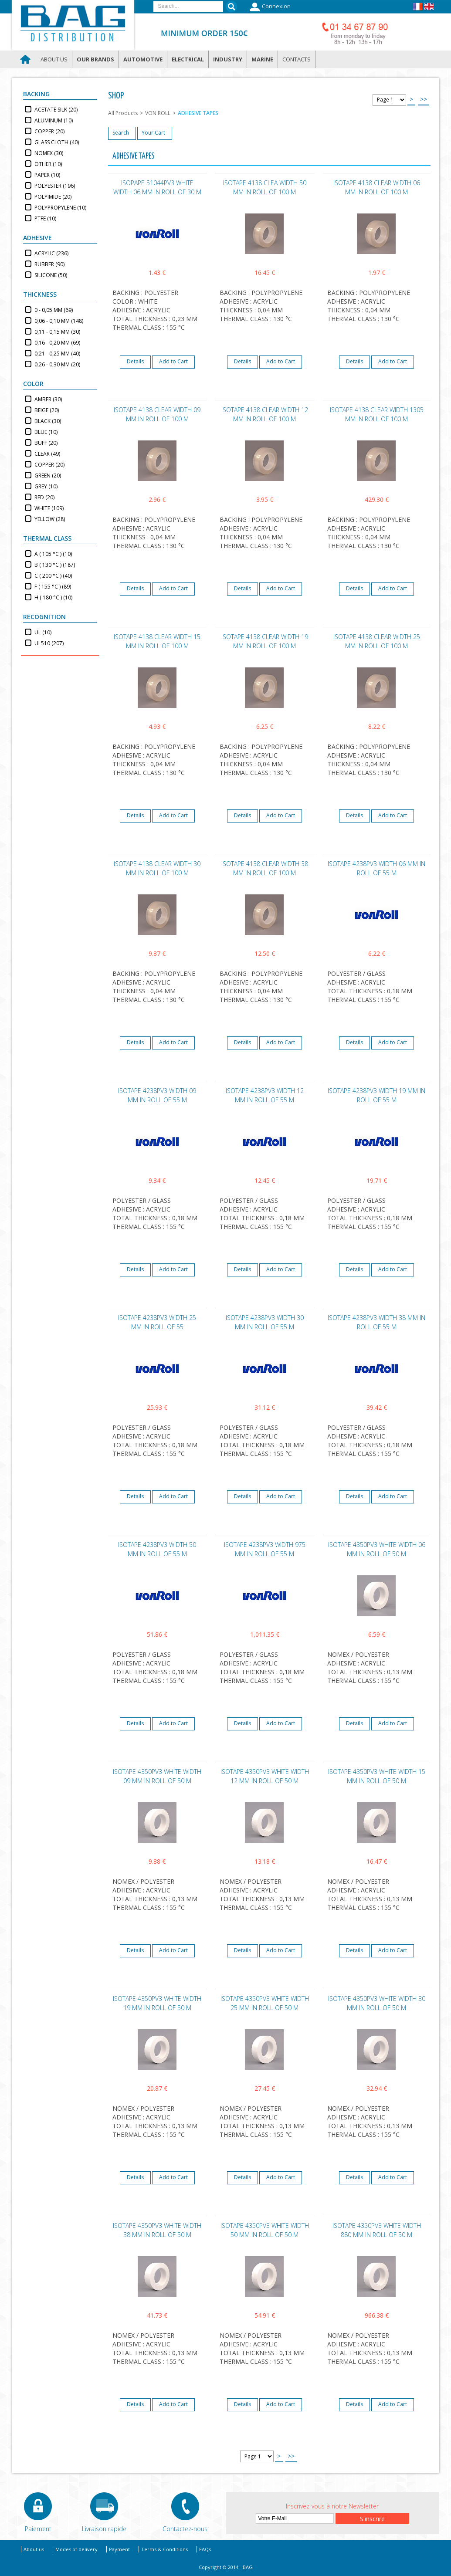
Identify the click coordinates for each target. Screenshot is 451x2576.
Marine (262, 59)
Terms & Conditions (164, 2549)
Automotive (143, 59)
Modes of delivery (76, 2549)
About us (54, 59)
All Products (123, 113)
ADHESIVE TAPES (198, 113)
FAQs (205, 2549)
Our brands (95, 59)
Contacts (296, 59)
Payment (119, 2549)
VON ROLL (157, 113)
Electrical (188, 59)
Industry (227, 59)
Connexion (269, 7)
